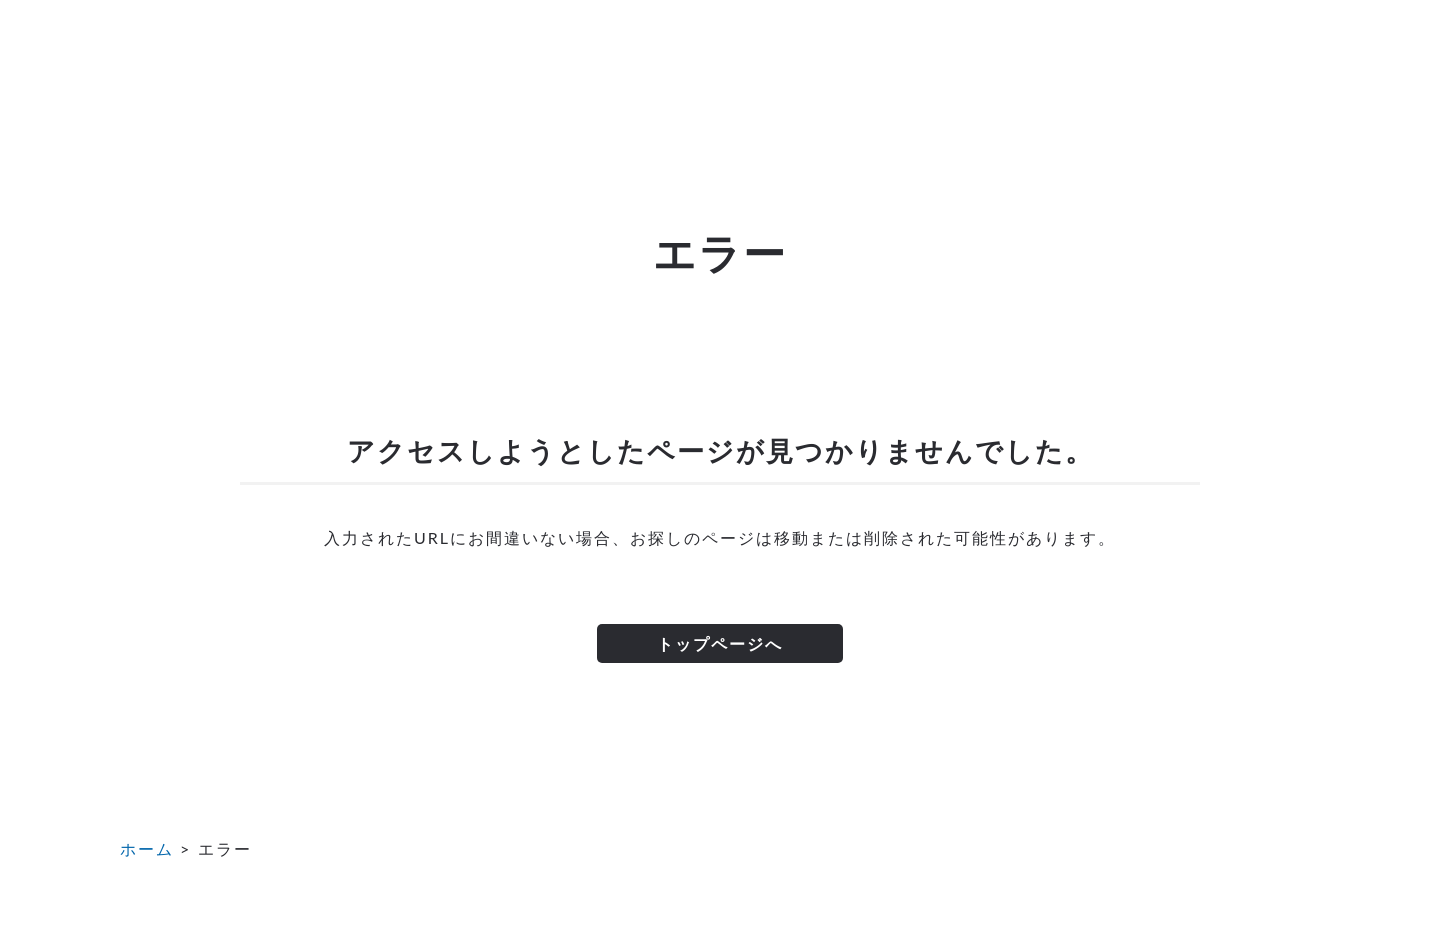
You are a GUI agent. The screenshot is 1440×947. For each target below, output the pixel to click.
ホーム (147, 848)
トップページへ (720, 643)
